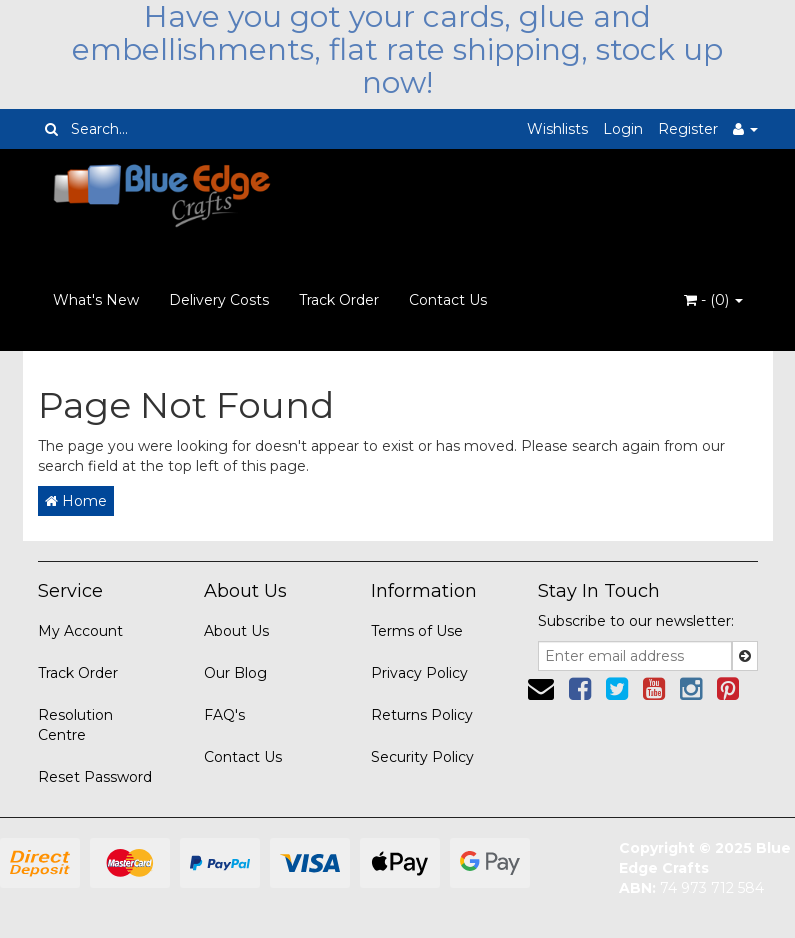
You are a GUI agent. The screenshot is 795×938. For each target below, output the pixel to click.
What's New (96, 300)
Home (76, 501)
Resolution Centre (75, 725)
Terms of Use (417, 631)
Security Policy (422, 757)
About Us (236, 631)
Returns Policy (422, 715)
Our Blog (235, 673)
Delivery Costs (219, 300)
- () (713, 300)
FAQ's (224, 715)
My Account (80, 631)
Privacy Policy (419, 673)
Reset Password (95, 777)
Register (688, 129)
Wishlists (557, 129)
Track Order (339, 300)
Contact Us (448, 300)
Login (623, 129)
